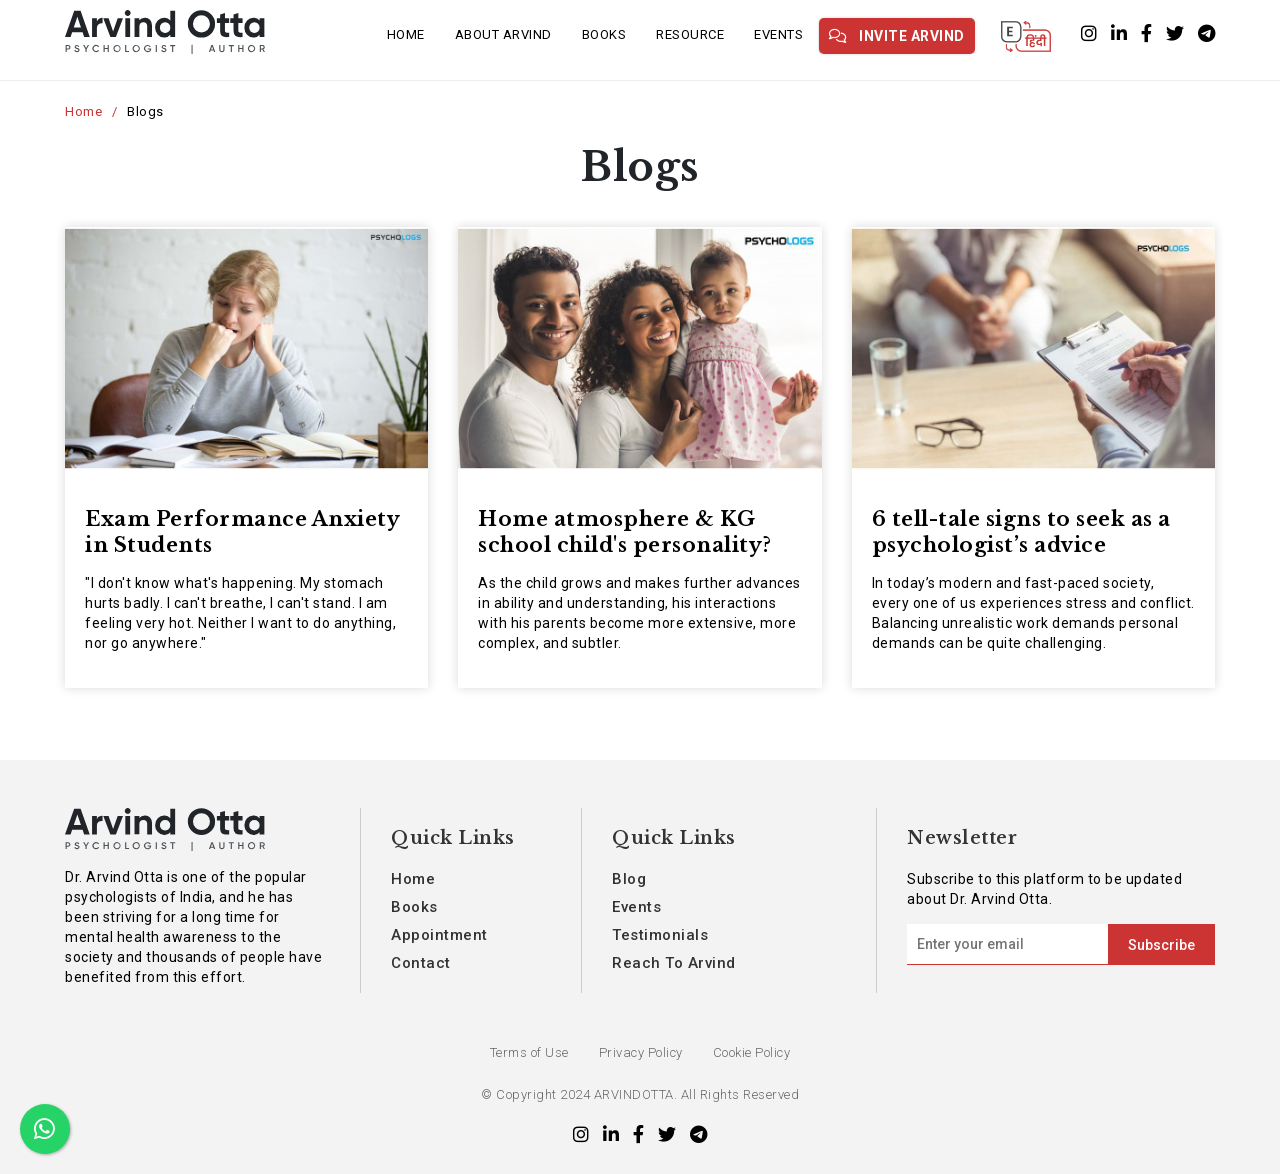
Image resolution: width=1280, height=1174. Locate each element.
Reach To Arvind (674, 963)
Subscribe (1161, 945)
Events (778, 34)
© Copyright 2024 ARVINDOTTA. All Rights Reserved (640, 1094)
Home (406, 34)
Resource (690, 34)
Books (604, 34)
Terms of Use (529, 1052)
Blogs (145, 111)
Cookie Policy (752, 1052)
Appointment (439, 935)
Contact (421, 963)
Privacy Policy (641, 1052)
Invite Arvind (897, 36)
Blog (629, 879)
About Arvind (503, 34)
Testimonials (660, 935)
